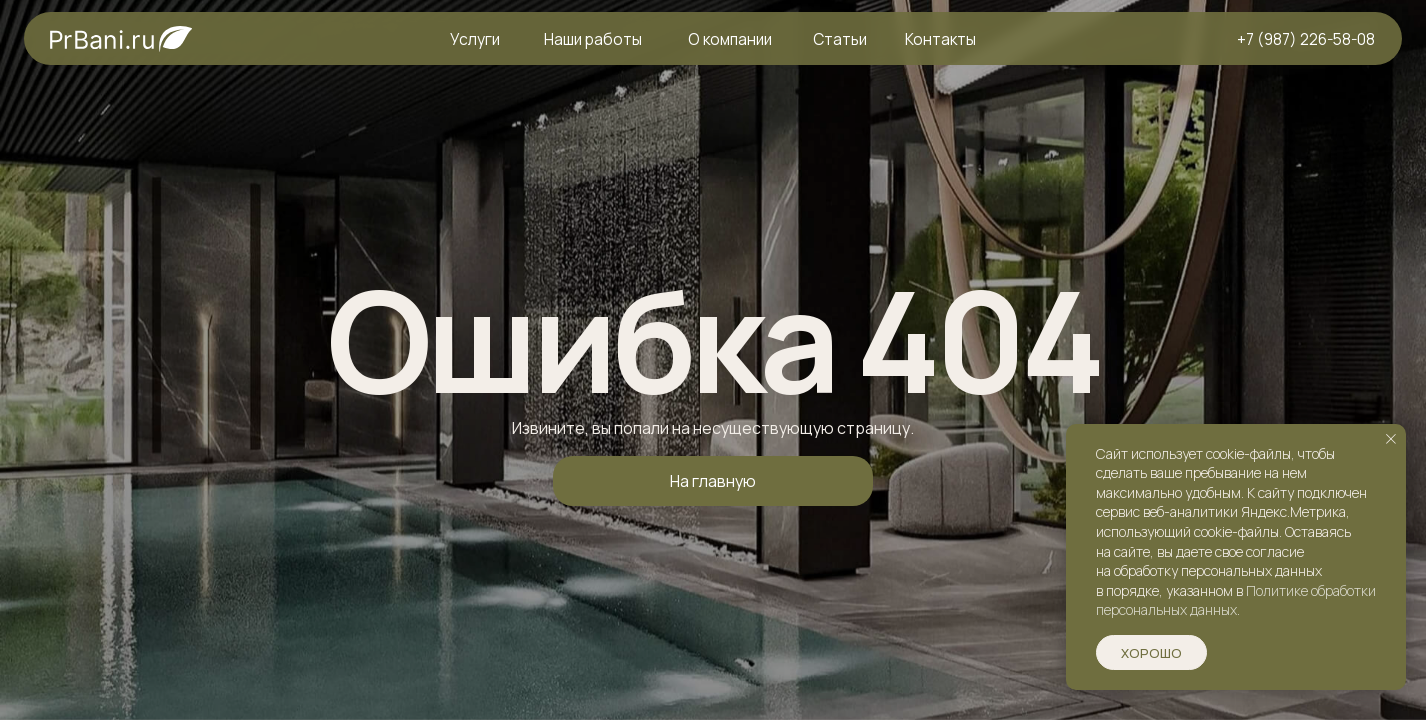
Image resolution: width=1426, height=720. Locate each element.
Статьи (840, 39)
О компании (730, 39)
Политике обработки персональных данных (1236, 600)
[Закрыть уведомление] (1391, 439)
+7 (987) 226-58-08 (1306, 39)
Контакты (940, 39)
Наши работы (593, 39)
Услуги (475, 39)
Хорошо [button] (1151, 653)
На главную (713, 481)
